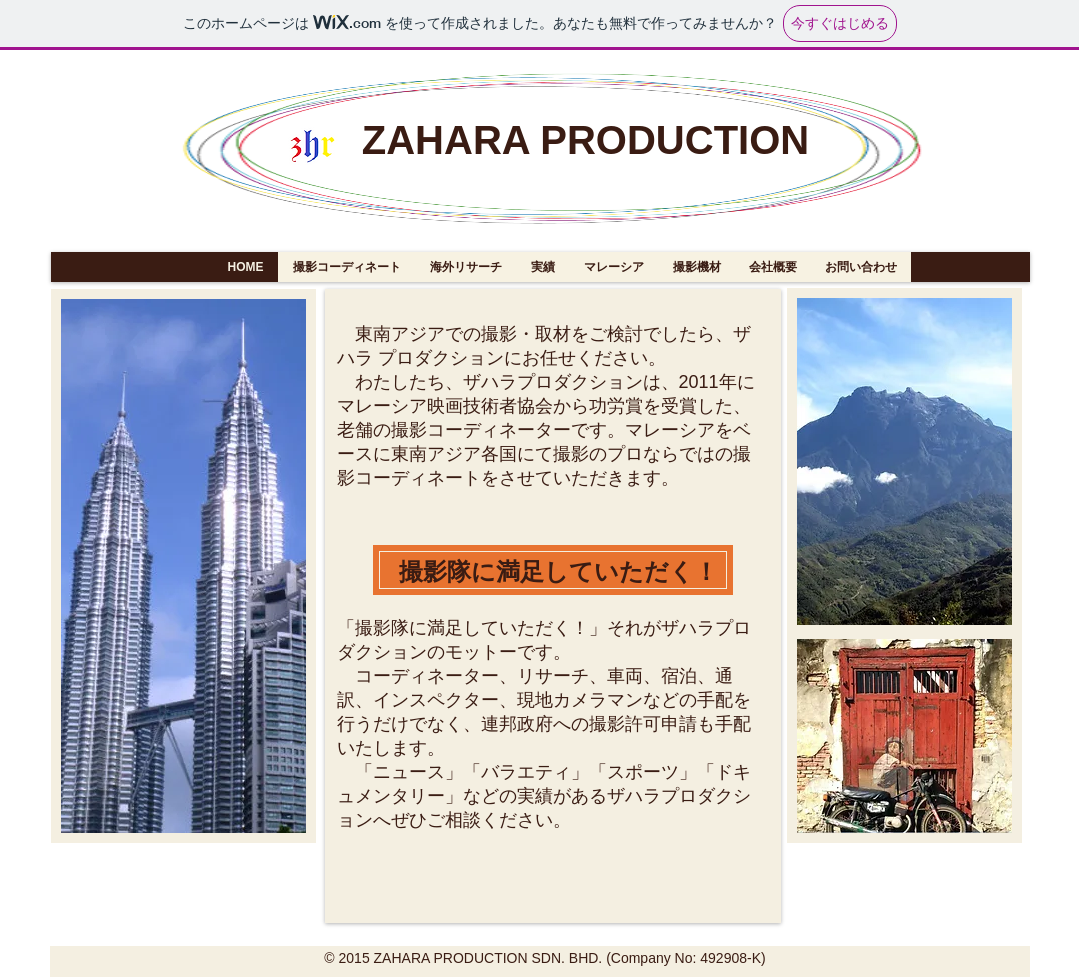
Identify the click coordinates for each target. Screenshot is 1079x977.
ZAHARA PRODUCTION (585, 140)
